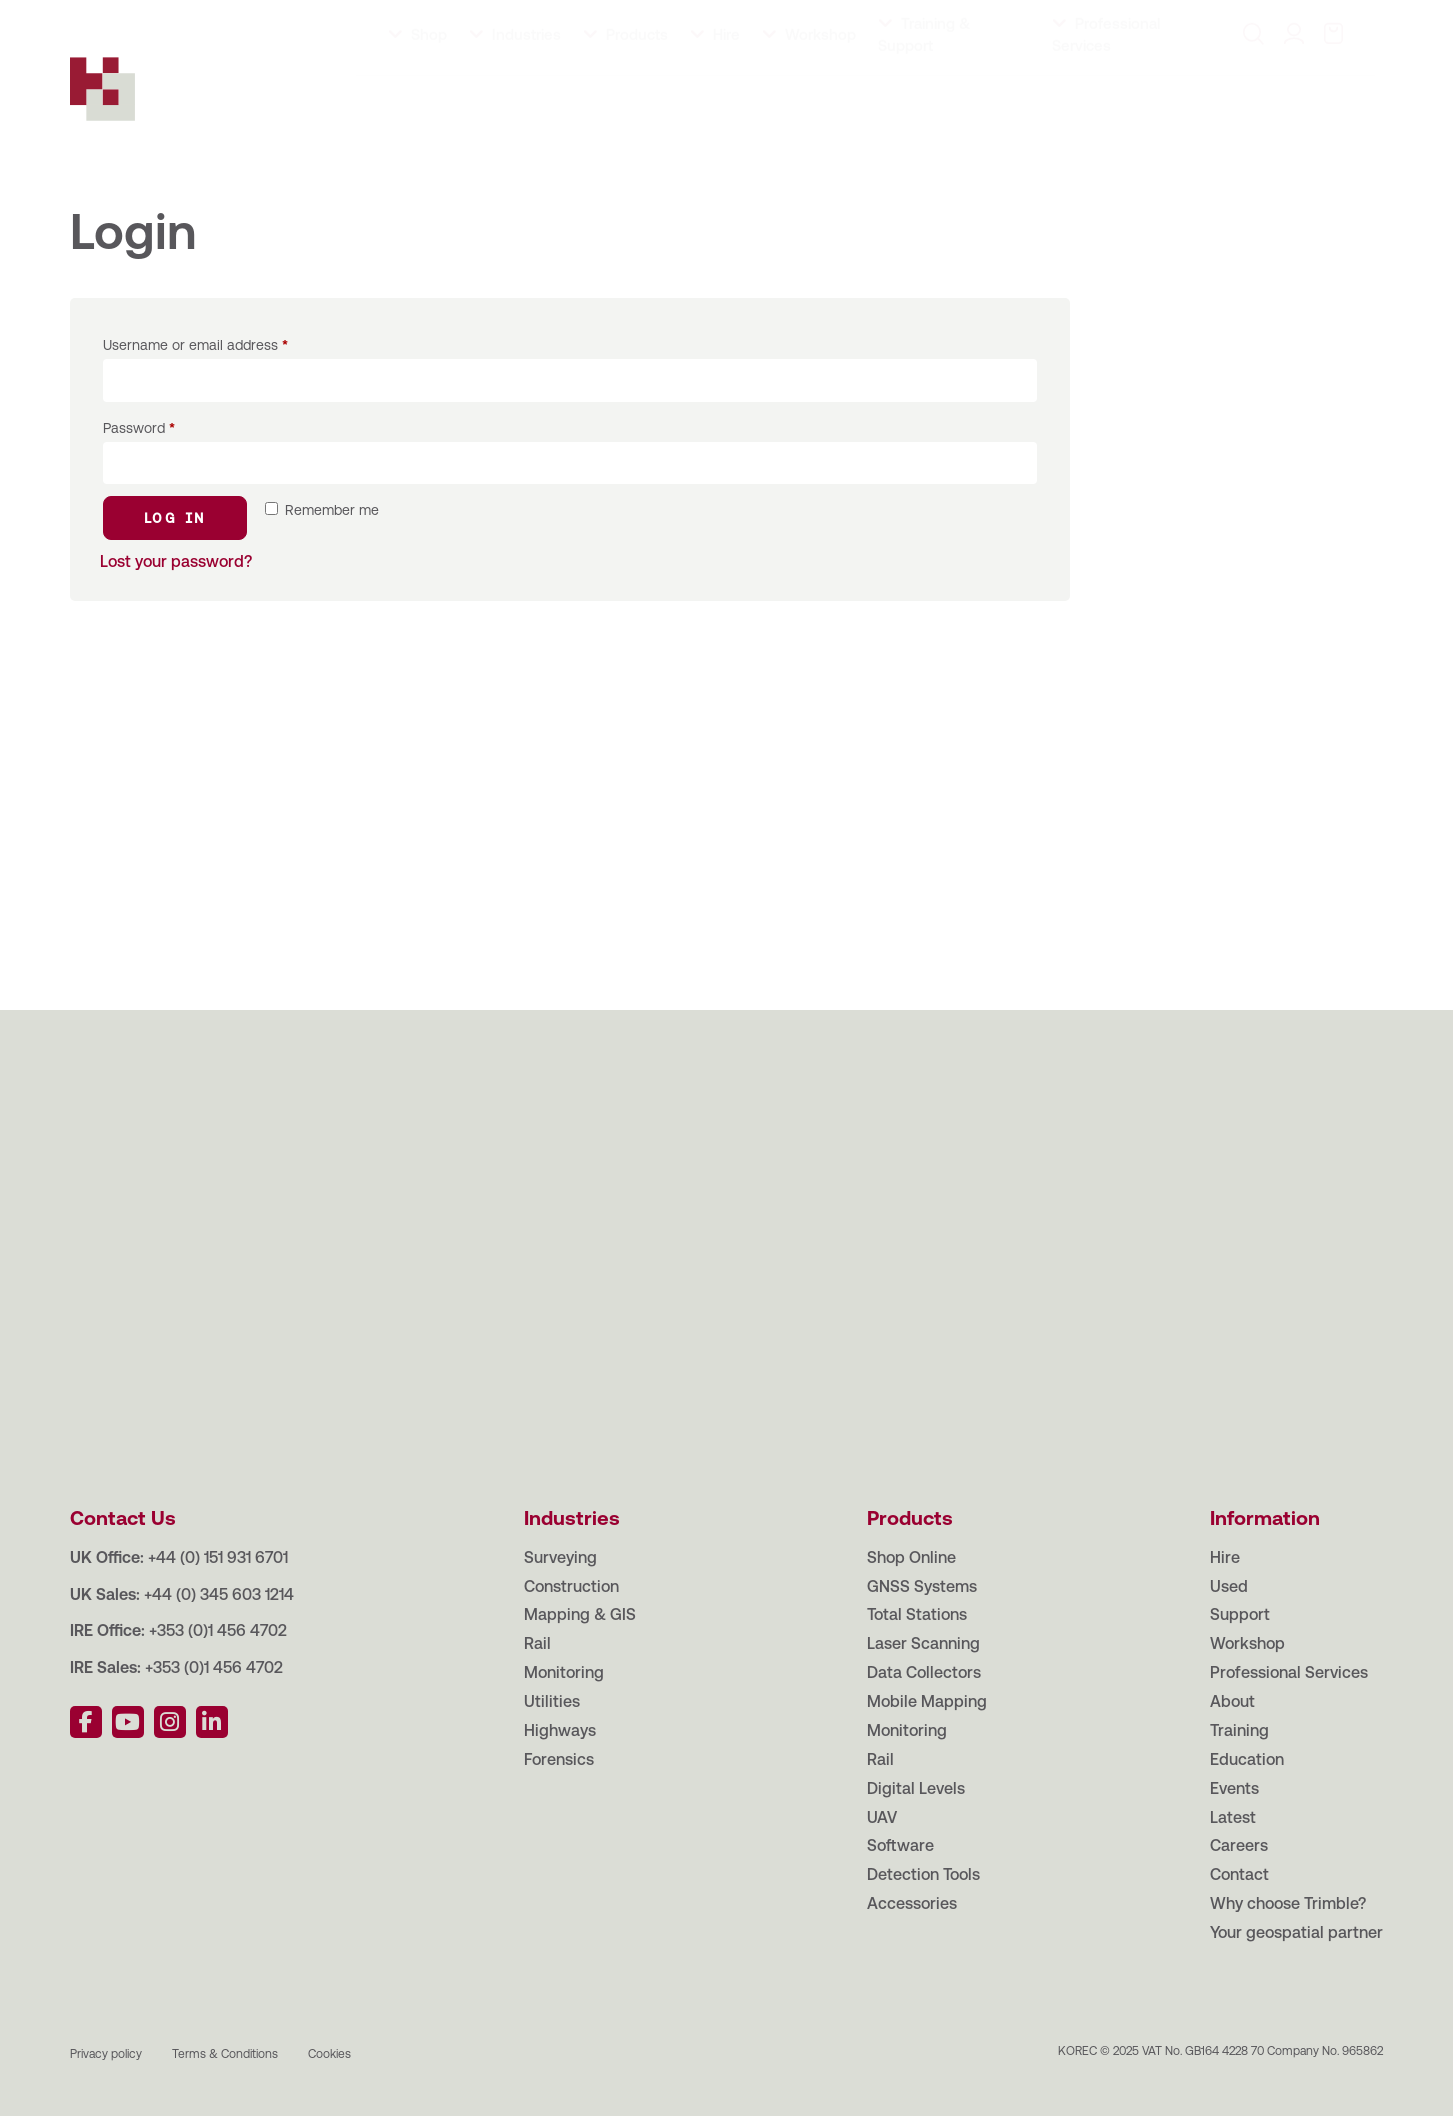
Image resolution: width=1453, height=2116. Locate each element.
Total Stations (917, 1614)
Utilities (552, 1701)
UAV (882, 1817)
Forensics (559, 1759)
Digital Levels (916, 1788)
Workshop (820, 92)
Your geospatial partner (1296, 1932)
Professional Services (1289, 1672)
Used (1229, 1586)
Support (1240, 1614)
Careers (490, 19)
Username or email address (195, 345)
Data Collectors (924, 1672)
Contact (567, 19)
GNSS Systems (922, 1586)
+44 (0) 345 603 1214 (219, 1594)
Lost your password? (176, 561)
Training (191, 19)
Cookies (329, 2054)
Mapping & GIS (580, 1614)
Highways (560, 1730)
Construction (571, 1586)
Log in (175, 518)
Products (637, 92)
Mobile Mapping (927, 1701)
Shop (429, 92)
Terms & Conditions (225, 2054)
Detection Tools (923, 1874)
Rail (537, 1643)
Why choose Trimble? (1288, 1903)
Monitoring (564, 1672)
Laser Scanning (923, 1643)
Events (353, 19)
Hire (726, 92)
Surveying (560, 1557)
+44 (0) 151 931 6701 (218, 1557)
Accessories (912, 1903)
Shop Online (911, 1557)
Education (274, 19)
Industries (526, 92)
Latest (420, 19)
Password (139, 428)
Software (900, 1845)
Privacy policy (106, 2054)
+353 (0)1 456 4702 (218, 1630)
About (121, 19)
